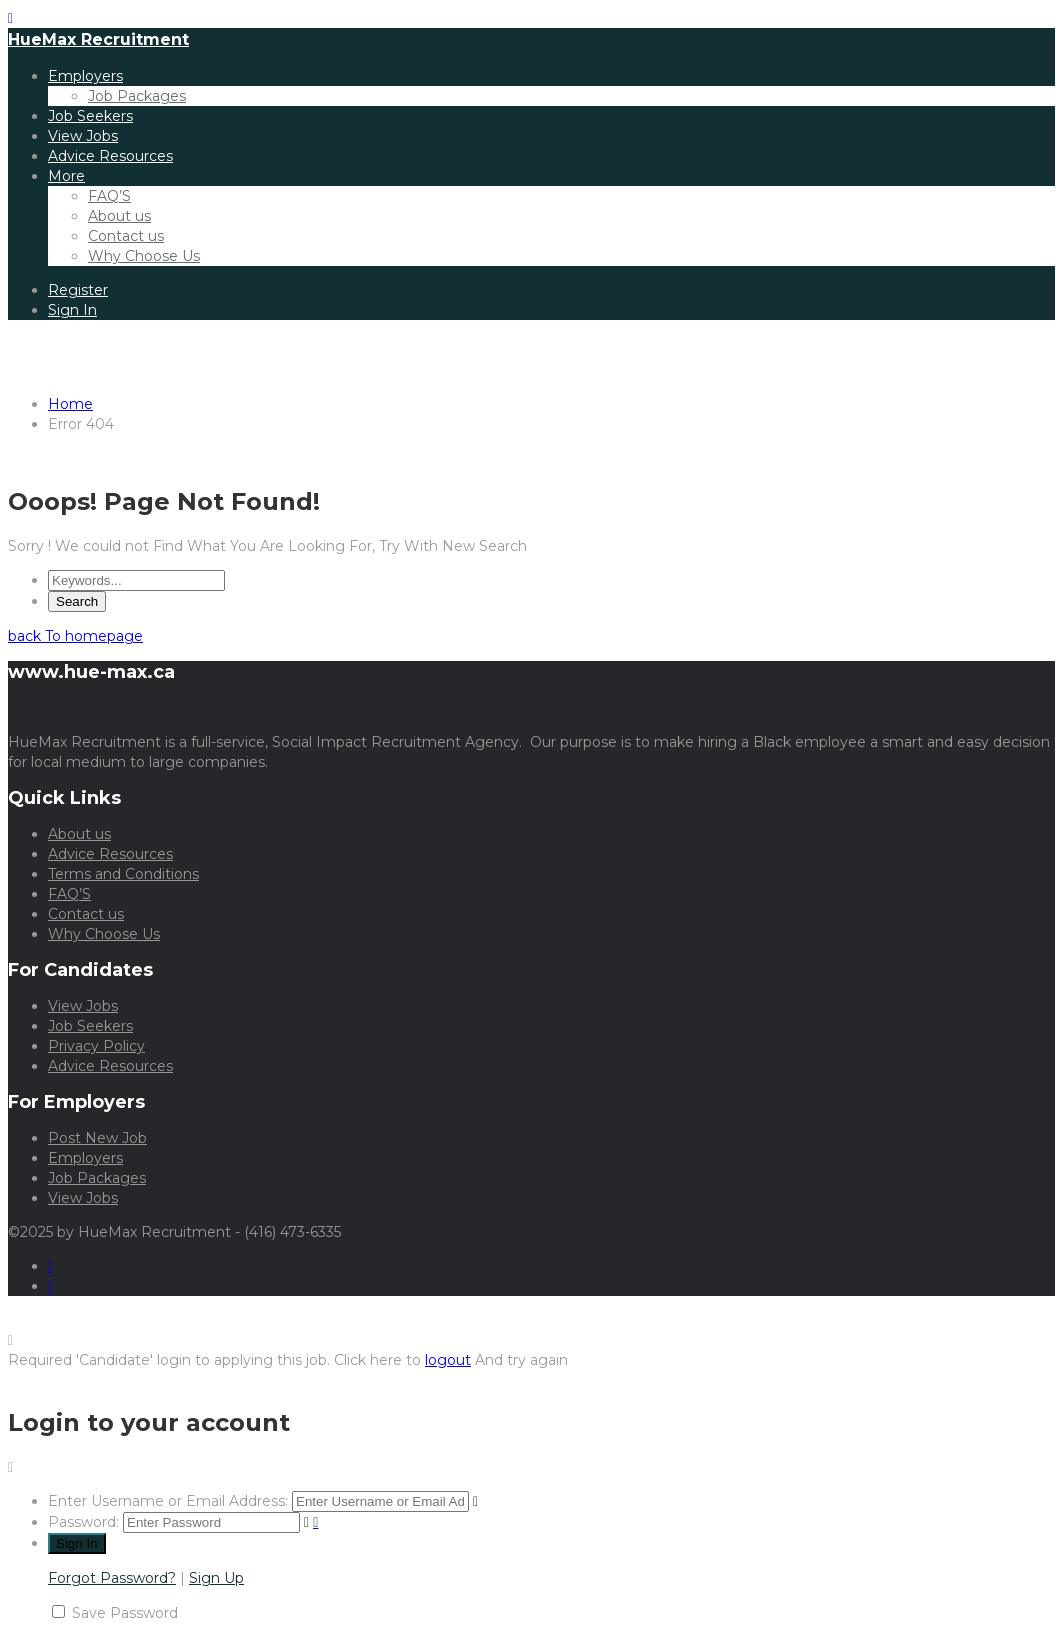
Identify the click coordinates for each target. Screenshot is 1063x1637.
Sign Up (216, 1578)
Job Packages (137, 96)
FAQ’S (109, 196)
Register (78, 290)
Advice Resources (110, 156)
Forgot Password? (112, 1578)
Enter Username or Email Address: (168, 1501)
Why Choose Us (144, 256)
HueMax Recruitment (98, 39)
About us (119, 216)
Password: (83, 1522)
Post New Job (97, 1138)
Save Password (125, 1613)
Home (70, 404)
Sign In (72, 310)
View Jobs (83, 136)
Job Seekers (90, 116)
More (66, 176)
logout (448, 1360)
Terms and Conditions (123, 874)
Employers (85, 76)
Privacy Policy (96, 1046)
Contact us (126, 236)
